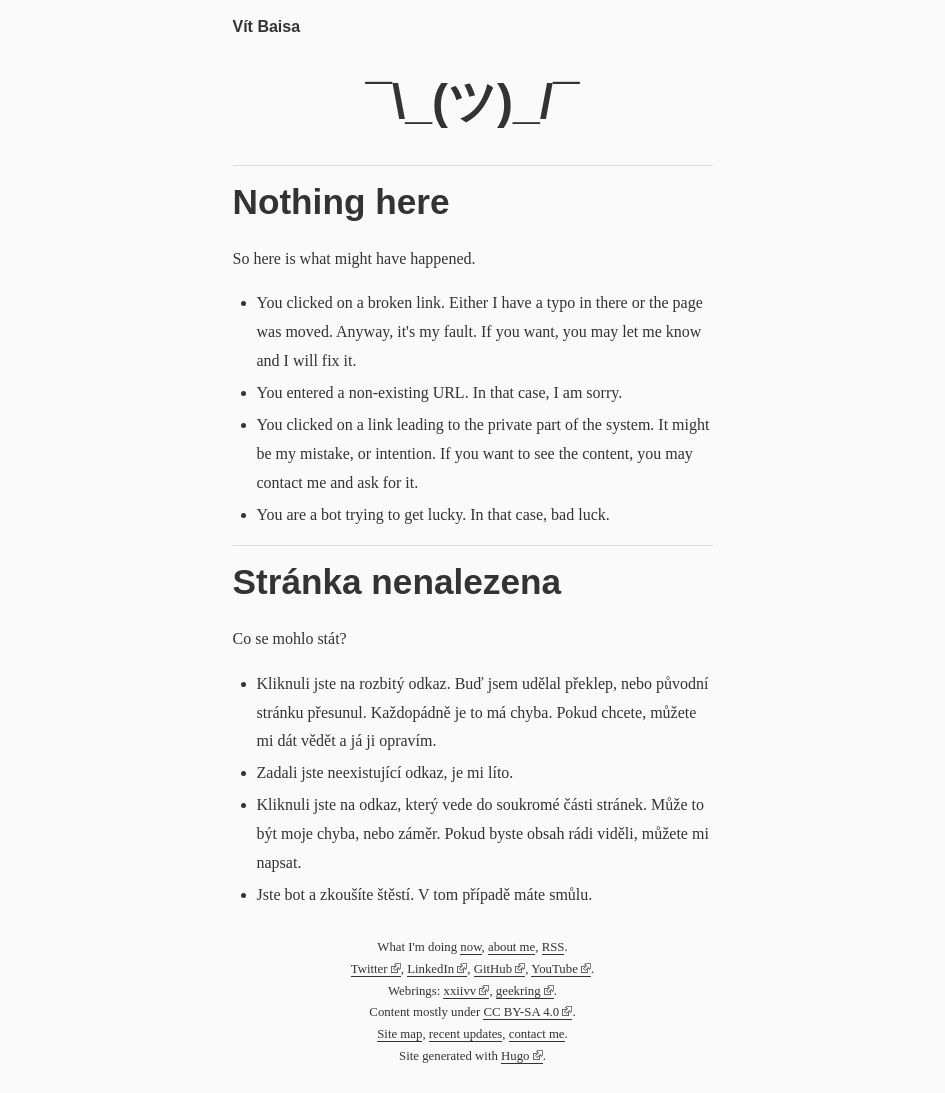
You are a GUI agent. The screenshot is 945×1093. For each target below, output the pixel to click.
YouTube (554, 969)
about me (511, 947)
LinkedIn (430, 969)
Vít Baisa (267, 26)
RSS (553, 947)
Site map (399, 1034)
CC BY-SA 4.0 (521, 1012)
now (470, 947)
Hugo (515, 1056)
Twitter (369, 969)
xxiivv (459, 991)
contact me (537, 1034)
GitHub (493, 969)
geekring (518, 991)
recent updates (466, 1034)
